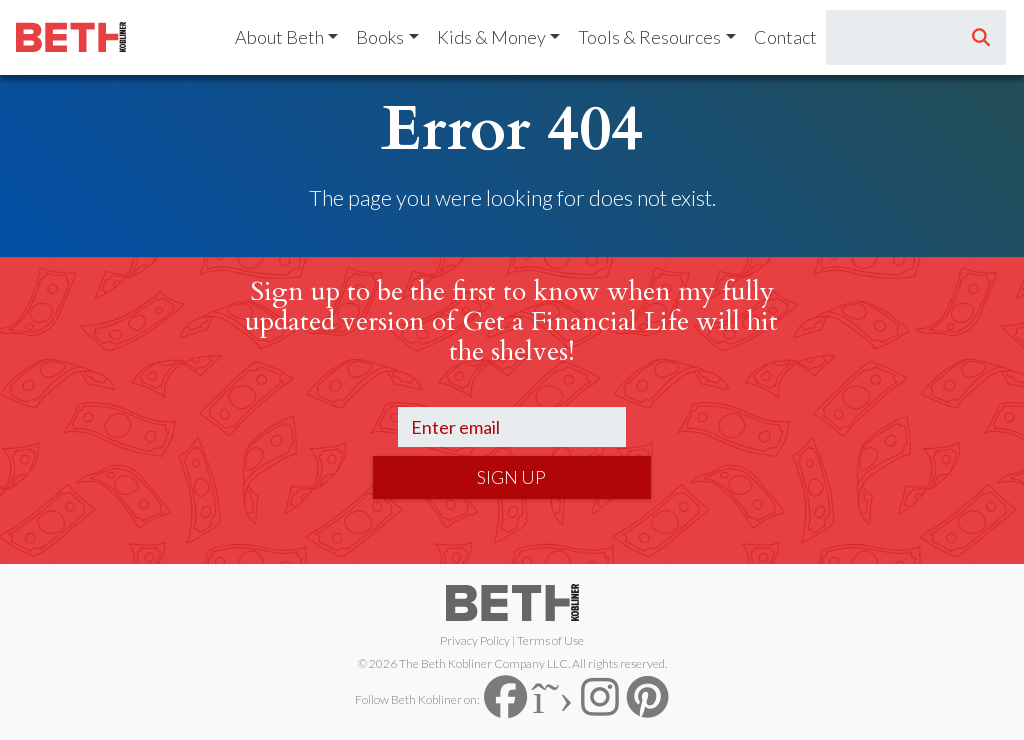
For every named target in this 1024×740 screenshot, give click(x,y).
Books (380, 37)
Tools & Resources (649, 37)
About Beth (279, 37)
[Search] (891, 38)
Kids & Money (491, 37)
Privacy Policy (475, 640)
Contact (785, 37)
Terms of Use (550, 640)
